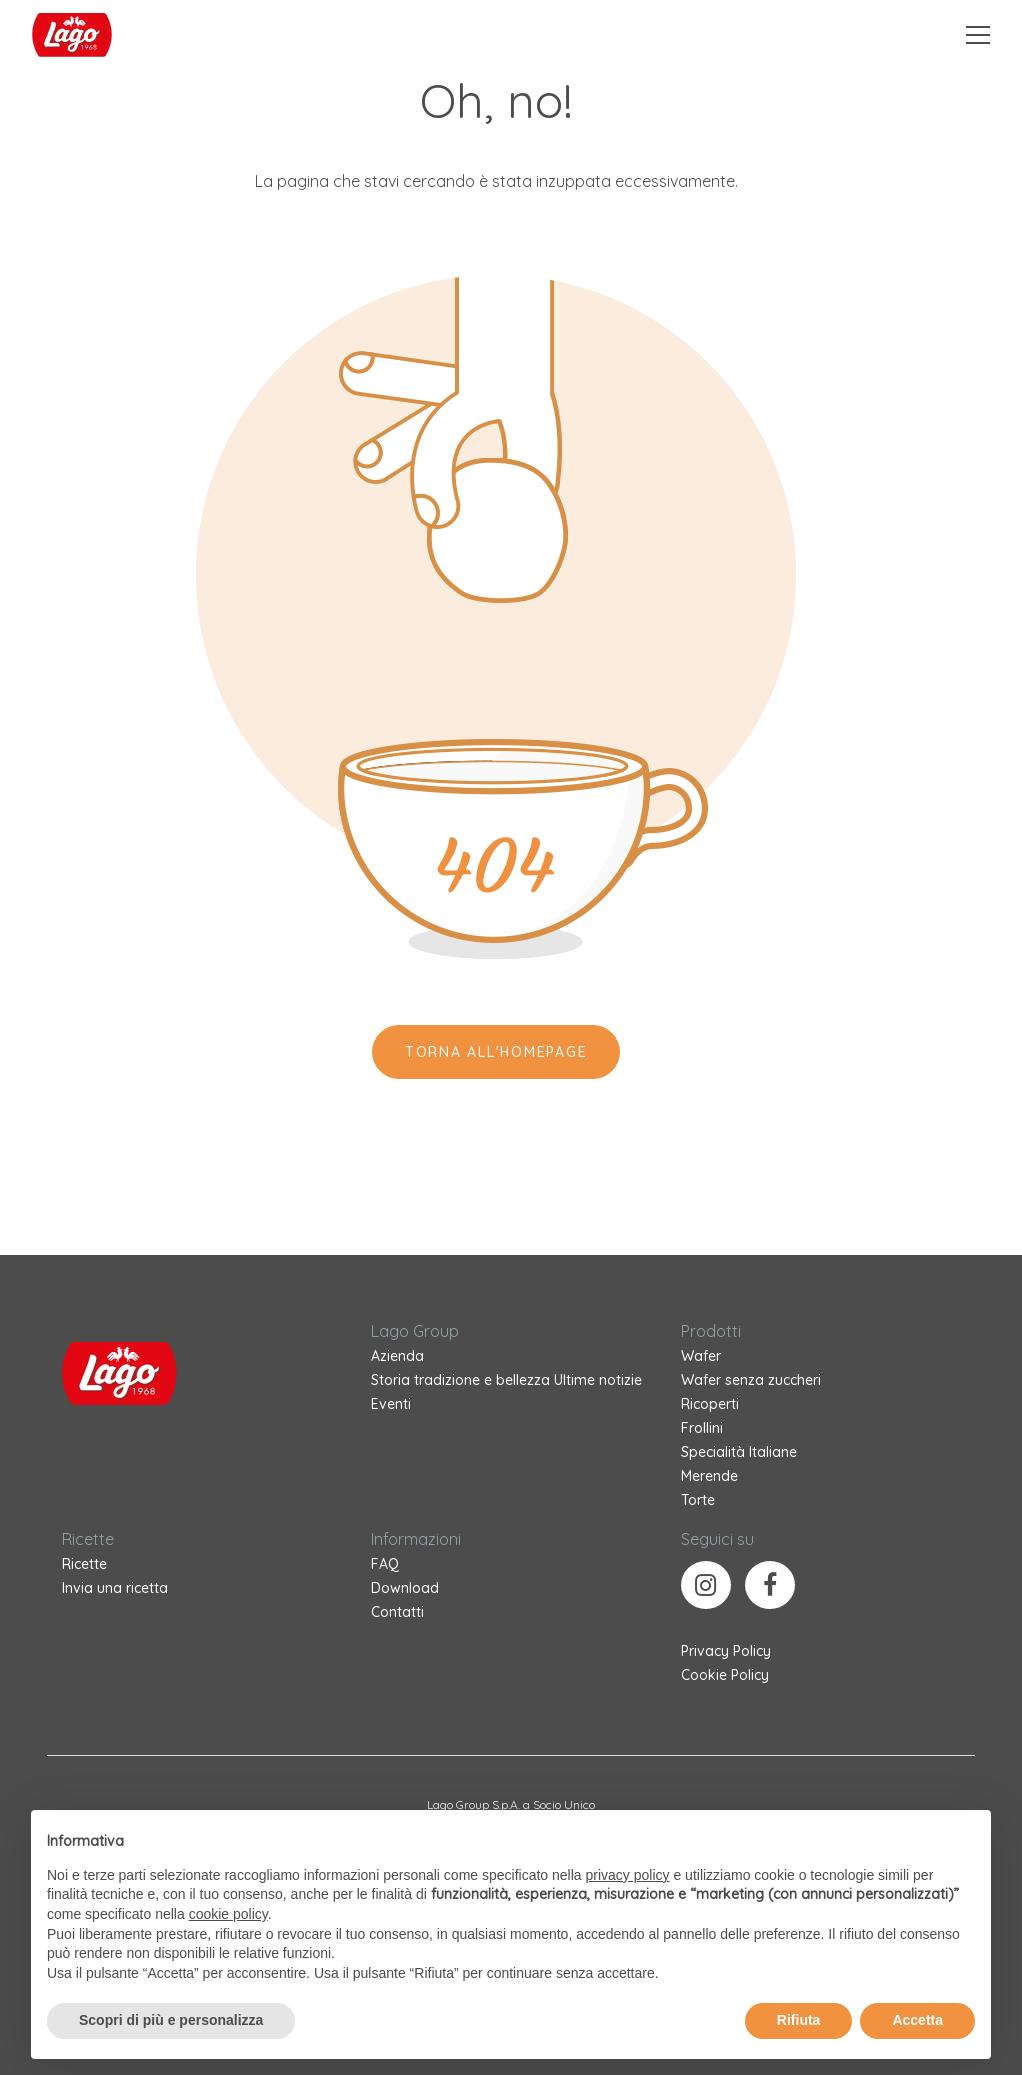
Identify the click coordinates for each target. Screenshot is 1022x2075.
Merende (709, 1476)
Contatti (397, 1612)
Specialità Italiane (739, 1452)
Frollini (702, 1428)
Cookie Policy (725, 1675)
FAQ (385, 1564)
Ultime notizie (598, 1380)
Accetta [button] (917, 2020)
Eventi (391, 1404)
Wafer (701, 1356)
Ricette (84, 1564)
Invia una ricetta (115, 1588)
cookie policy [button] (228, 1914)
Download (405, 1588)
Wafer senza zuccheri (751, 1380)
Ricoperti (710, 1404)
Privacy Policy (726, 1651)
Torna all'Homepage (496, 1052)
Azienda (397, 1356)
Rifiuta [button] (799, 2020)
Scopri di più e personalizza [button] (171, 2020)
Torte (698, 1500)
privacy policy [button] (628, 1875)
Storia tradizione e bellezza (460, 1380)
